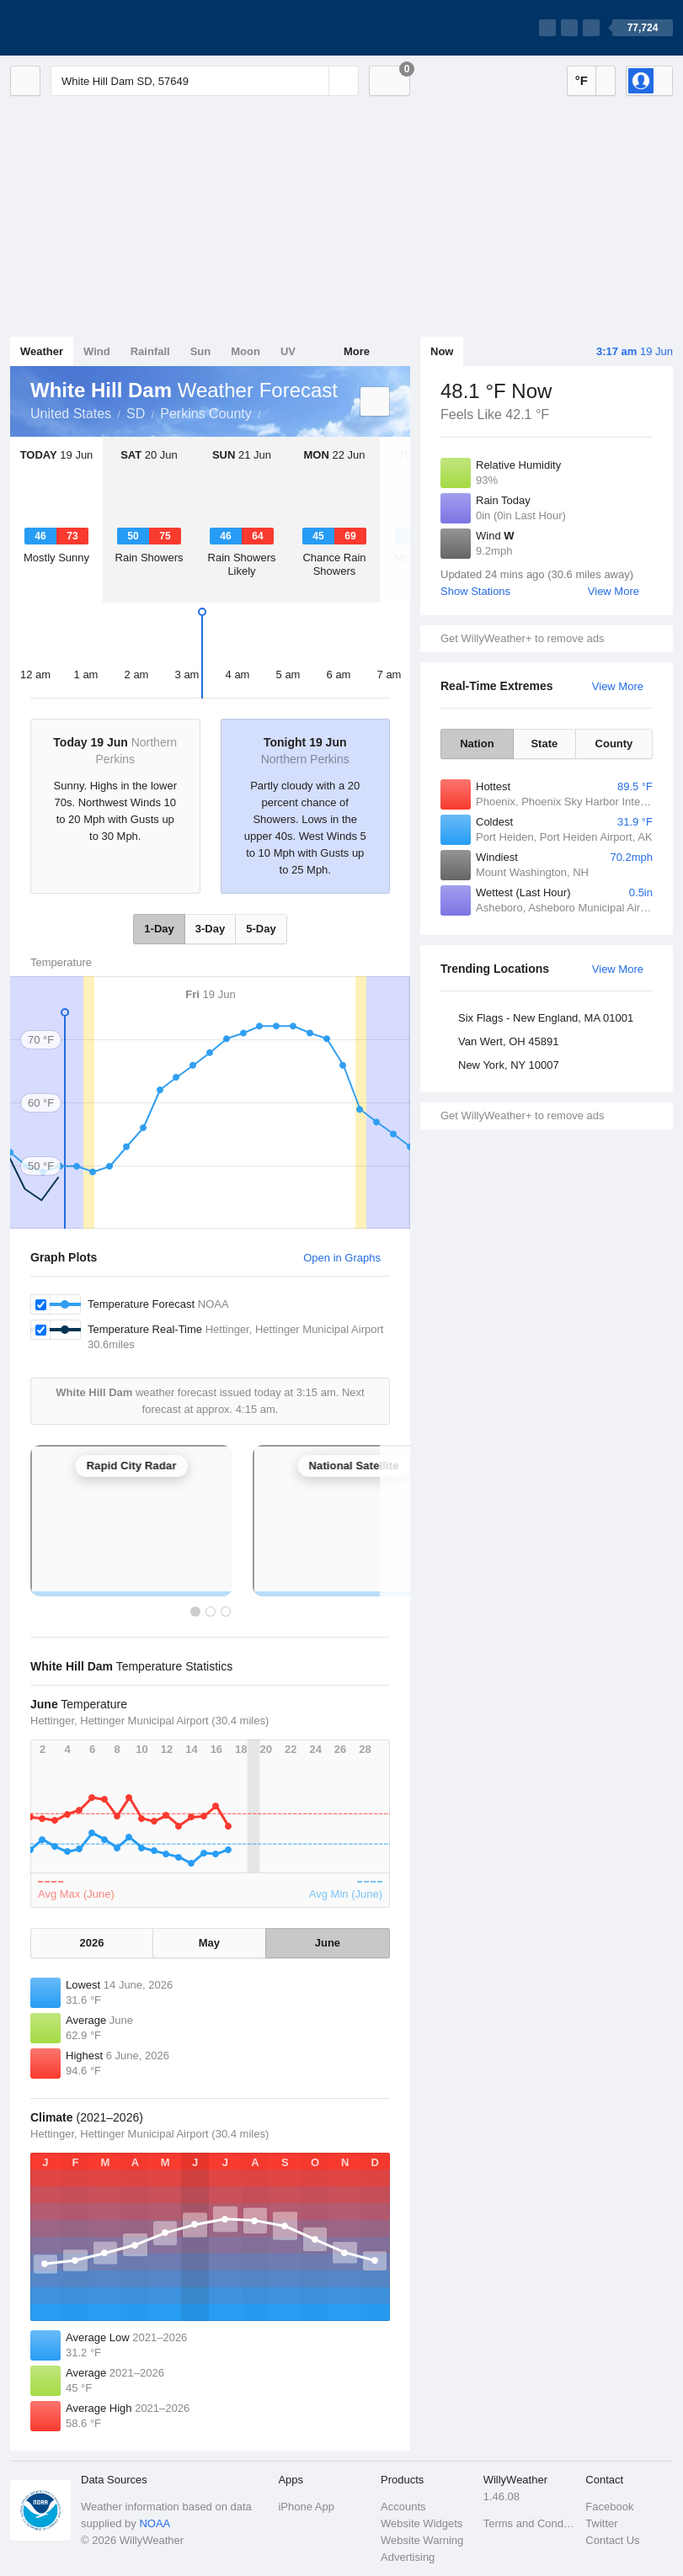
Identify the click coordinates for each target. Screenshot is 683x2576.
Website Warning (422, 2540)
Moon (245, 351)
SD (135, 413)
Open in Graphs (342, 1257)
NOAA (154, 2523)
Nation (477, 743)
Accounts (403, 2506)
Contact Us (612, 2540)
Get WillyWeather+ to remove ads (522, 638)
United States (70, 413)
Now (441, 351)
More (357, 351)
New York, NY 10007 (508, 1065)
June (327, 1942)
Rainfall (150, 351)
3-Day (210, 928)
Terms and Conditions (529, 2523)
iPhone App (306, 2506)
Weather (41, 351)
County (614, 743)
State (544, 743)
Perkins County (206, 413)
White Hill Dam (270, 412)
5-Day (260, 928)
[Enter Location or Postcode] (205, 81)
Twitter (601, 2523)
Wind (96, 351)
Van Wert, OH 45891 (508, 1041)
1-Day (158, 928)
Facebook (609, 2506)
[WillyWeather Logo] (89, 27)
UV (288, 351)
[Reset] (314, 81)
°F (581, 80)
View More (613, 591)
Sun (200, 351)
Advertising (408, 2557)
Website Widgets (421, 2523)
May (209, 1942)
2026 (92, 1942)
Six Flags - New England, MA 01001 (545, 1018)
